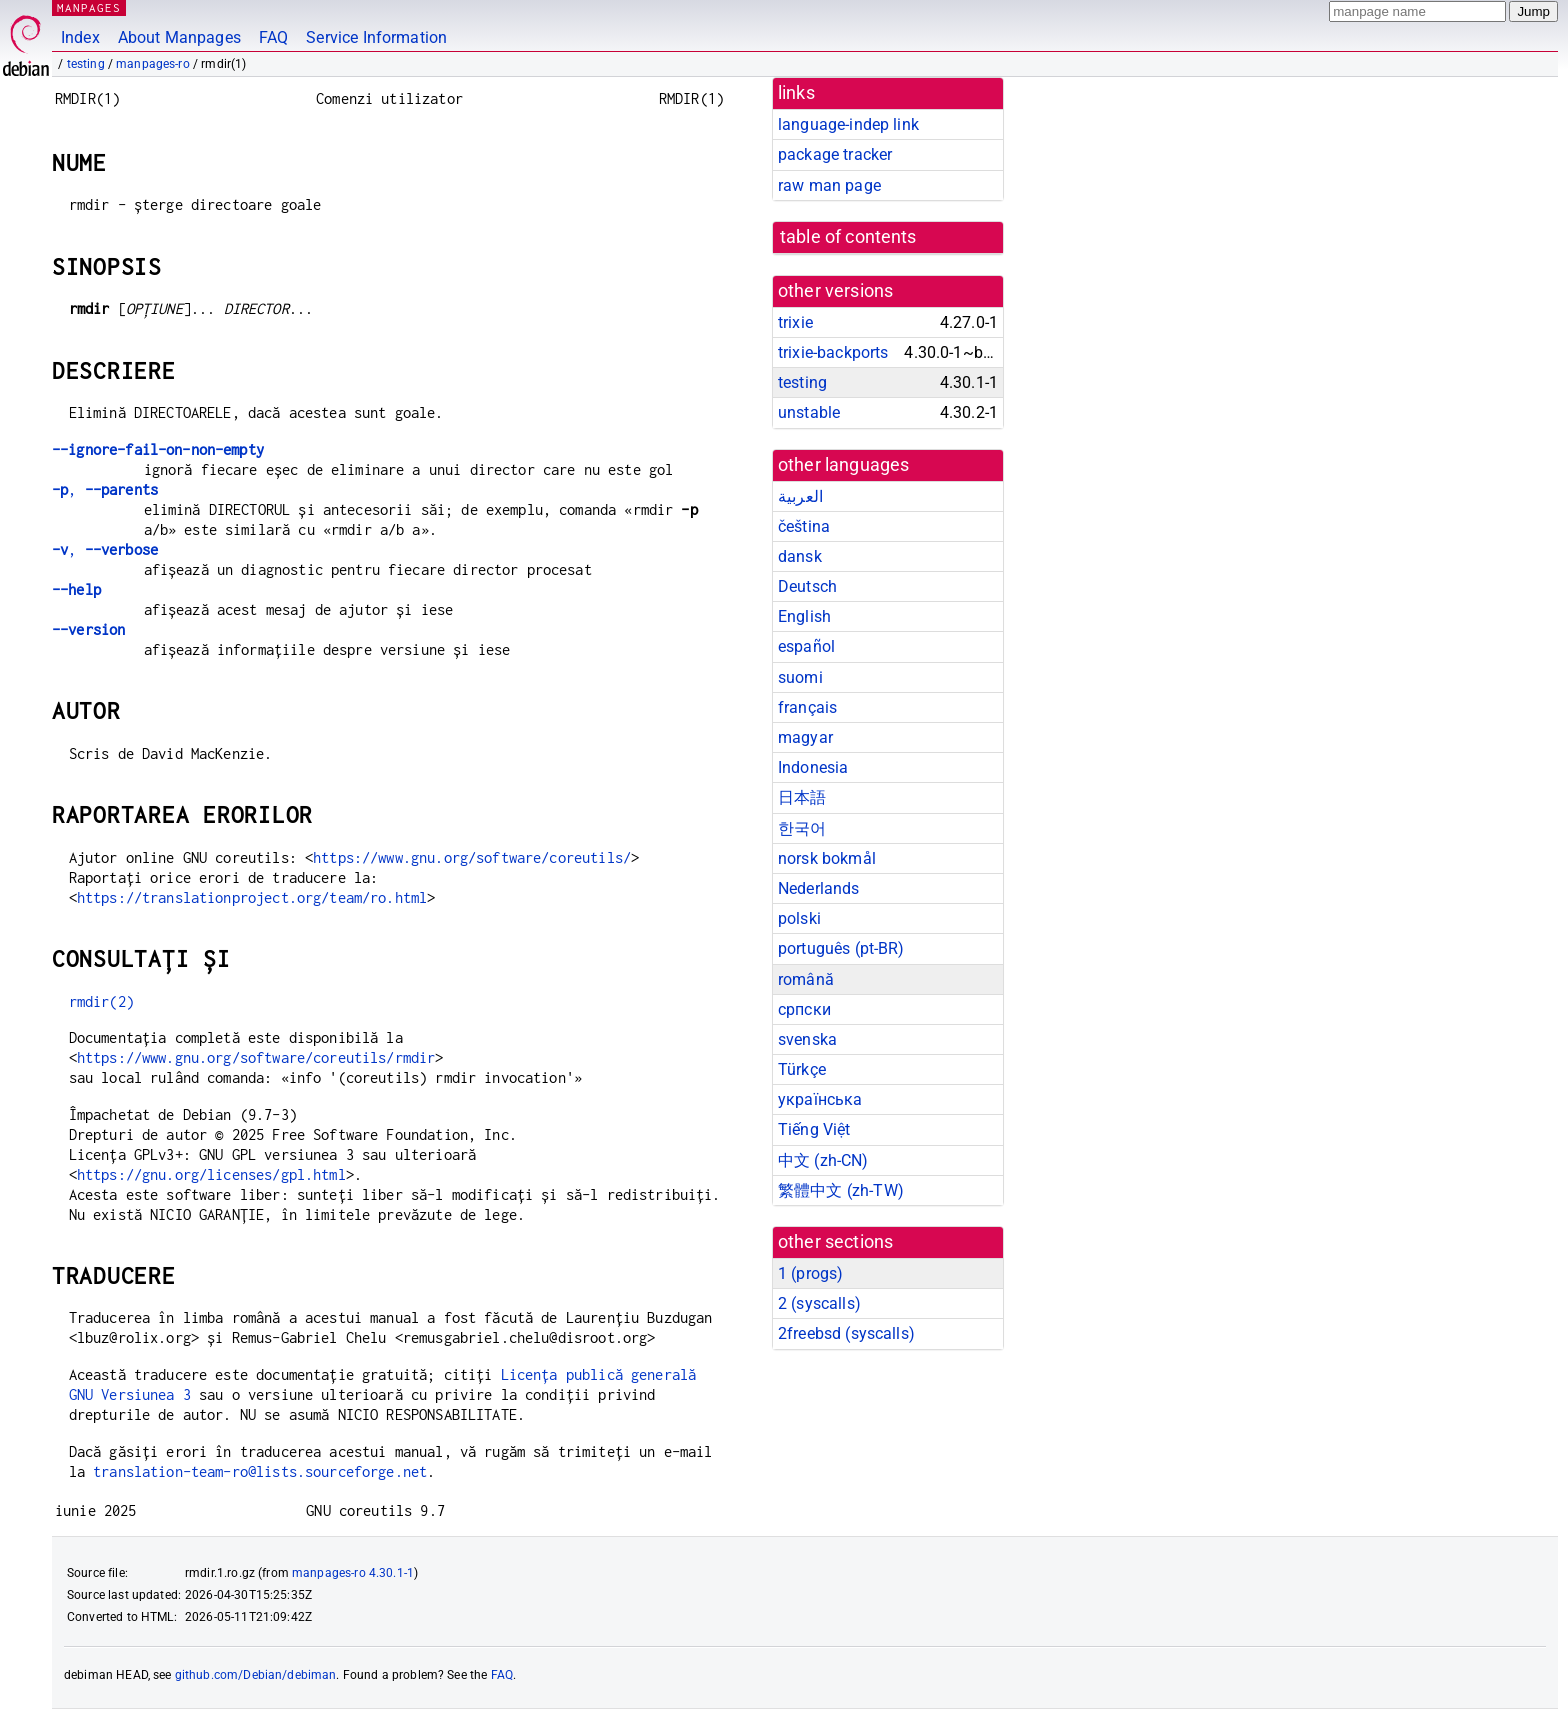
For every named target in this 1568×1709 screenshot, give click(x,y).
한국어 (802, 828)
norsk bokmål (827, 858)
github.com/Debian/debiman (256, 1675)
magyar (805, 737)
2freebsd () (846, 1333)
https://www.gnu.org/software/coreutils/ (472, 857)
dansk (800, 556)
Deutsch (807, 586)
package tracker (835, 154)
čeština (804, 526)
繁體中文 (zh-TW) (841, 1190)
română (806, 979)
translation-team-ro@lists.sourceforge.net (260, 1471)
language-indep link (848, 124)
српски (804, 1009)
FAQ (273, 37)
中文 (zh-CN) (823, 1160)
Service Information (376, 37)
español (806, 646)
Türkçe (802, 1069)
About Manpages (179, 37)
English (804, 616)
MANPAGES (89, 7)
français (807, 707)
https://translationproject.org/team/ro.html (252, 897)
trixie (795, 322)
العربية (800, 496)
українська (820, 1099)
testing (86, 64)
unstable (809, 412)
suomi (800, 677)
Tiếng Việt (814, 1129)
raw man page (829, 185)
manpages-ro (153, 64)
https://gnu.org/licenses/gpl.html (211, 1174)
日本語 (802, 797)
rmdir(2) (101, 1001)
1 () (810, 1273)
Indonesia (813, 767)
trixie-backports (833, 352)
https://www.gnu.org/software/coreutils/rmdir (256, 1057)
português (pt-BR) (841, 948)
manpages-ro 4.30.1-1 (353, 1573)
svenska (807, 1039)
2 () (819, 1303)
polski (799, 918)
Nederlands (819, 888)
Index (80, 37)
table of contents (848, 237)
